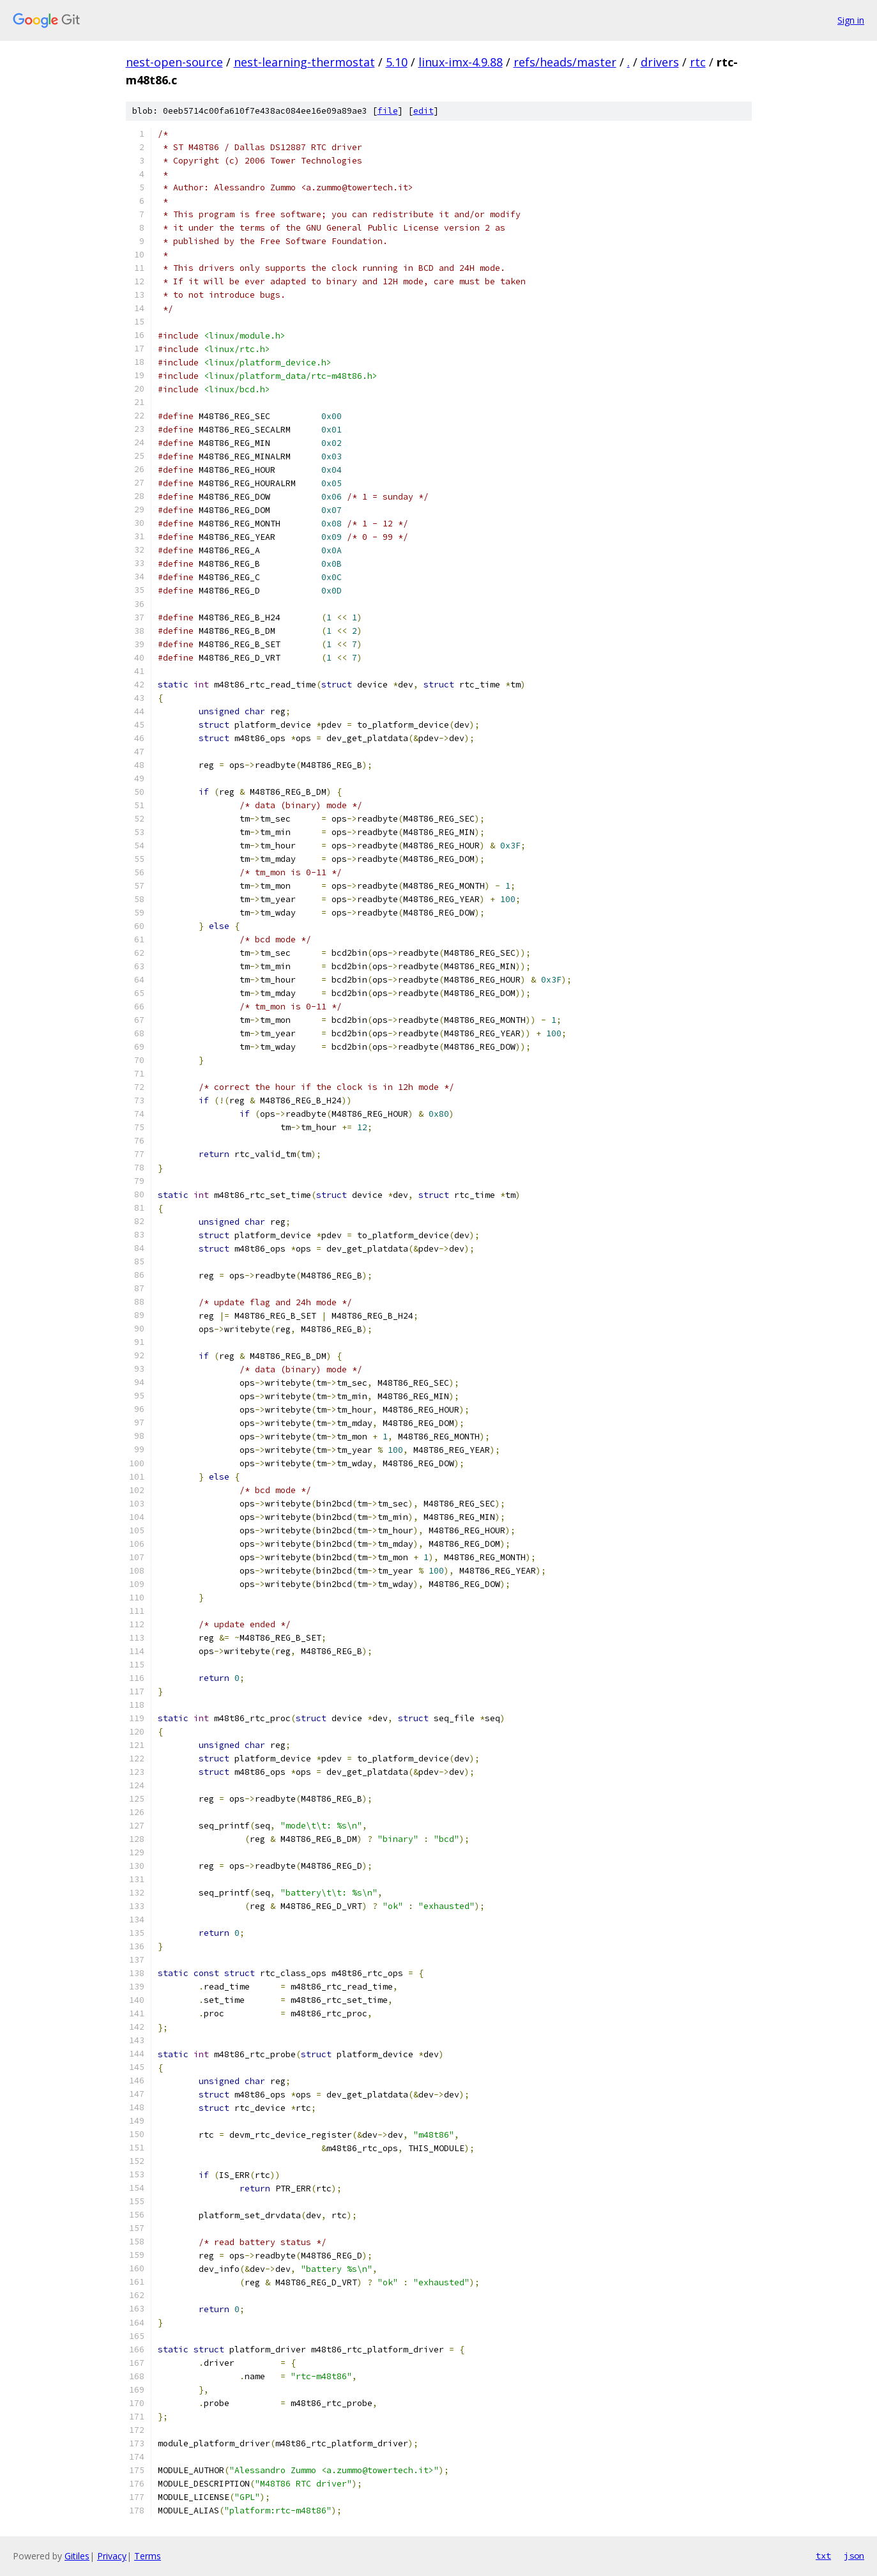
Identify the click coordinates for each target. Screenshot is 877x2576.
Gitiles (77, 2556)
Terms (147, 2556)
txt (823, 2555)
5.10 (397, 62)
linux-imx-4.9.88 (460, 62)
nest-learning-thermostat (304, 62)
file (387, 110)
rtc (698, 62)
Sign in (850, 20)
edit (423, 110)
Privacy (111, 2556)
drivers (660, 62)
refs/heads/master (565, 62)
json (854, 2555)
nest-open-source (174, 62)
